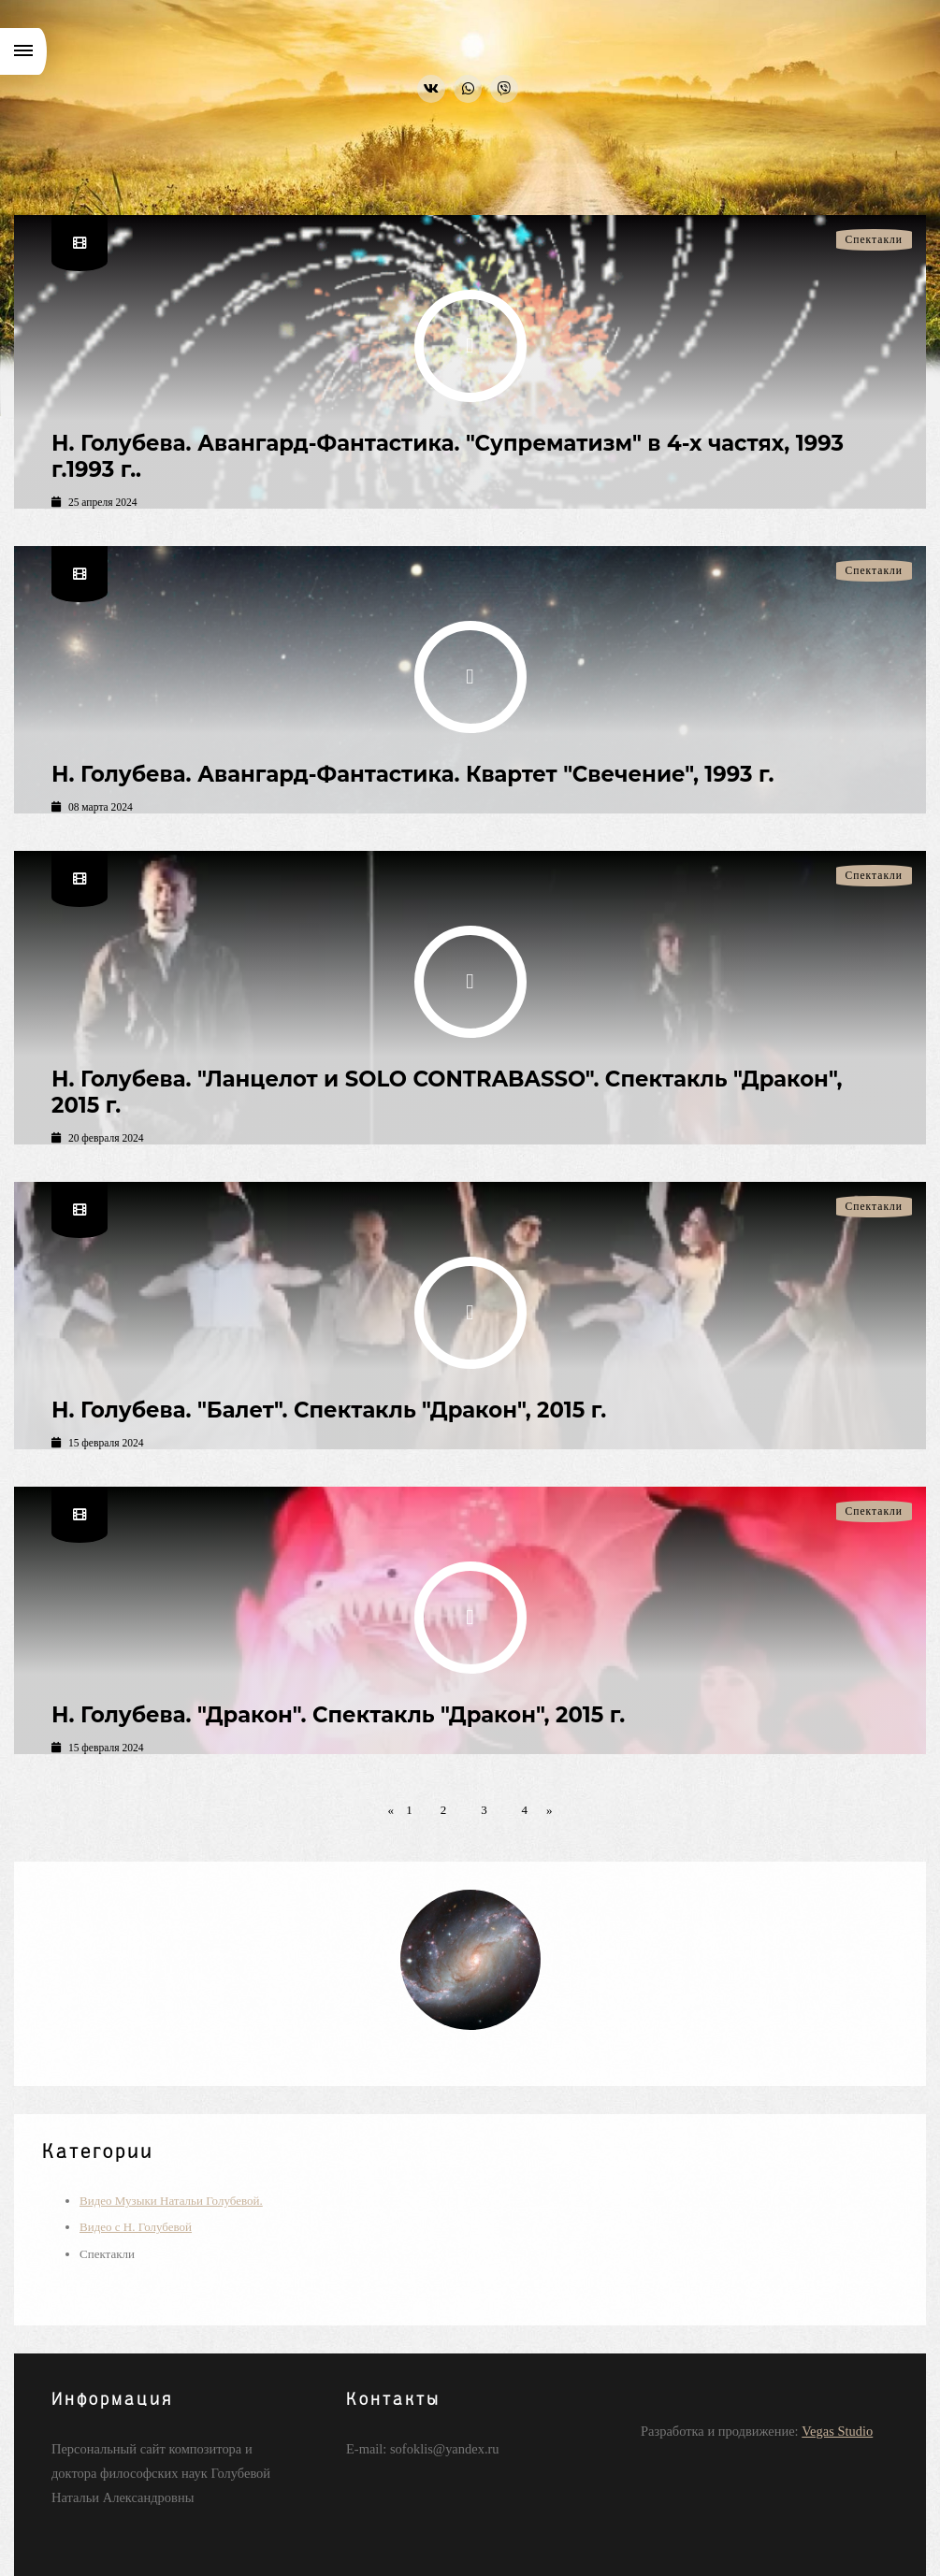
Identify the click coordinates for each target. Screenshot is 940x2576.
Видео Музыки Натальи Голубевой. (171, 2201)
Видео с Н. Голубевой (136, 2227)
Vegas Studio (837, 2431)
